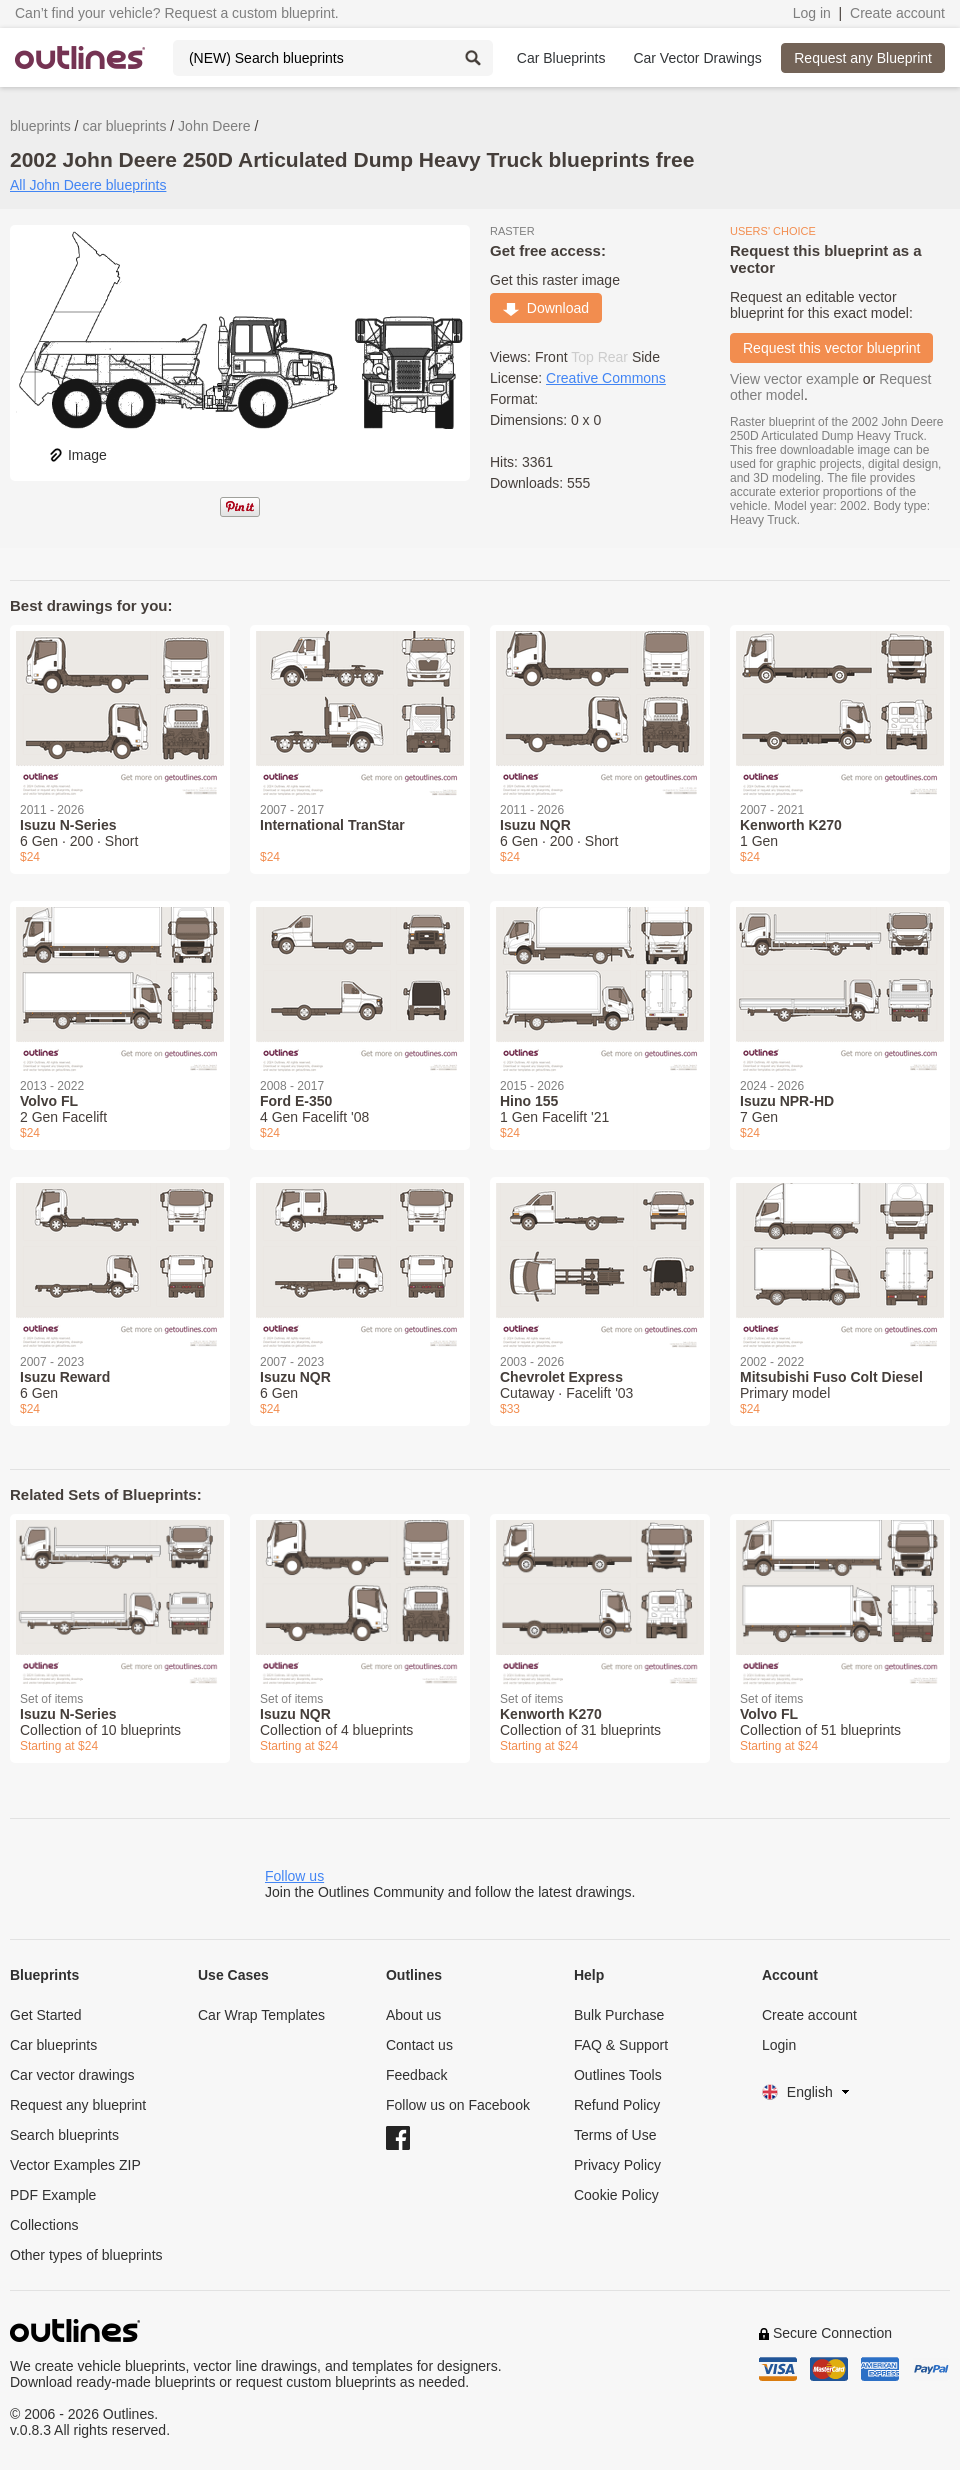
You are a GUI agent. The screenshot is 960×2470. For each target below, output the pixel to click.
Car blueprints (53, 2045)
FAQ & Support (621, 2045)
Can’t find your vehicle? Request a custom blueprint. (177, 13)
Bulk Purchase (619, 2015)
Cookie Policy (616, 2195)
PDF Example (53, 2195)
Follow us (294, 1876)
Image (77, 455)
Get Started (46, 2015)
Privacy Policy (617, 2165)
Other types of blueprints (86, 2255)
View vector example (794, 379)
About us (413, 2015)
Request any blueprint (78, 2105)
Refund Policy (617, 2105)
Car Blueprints (561, 58)
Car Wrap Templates (261, 2015)
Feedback (416, 2075)
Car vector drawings (72, 2075)
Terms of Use (615, 2135)
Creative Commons (606, 378)
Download (546, 308)
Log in (812, 13)
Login (779, 2045)
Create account (897, 13)
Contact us (419, 2045)
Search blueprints (64, 2135)
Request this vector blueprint (831, 348)
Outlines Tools (618, 2075)
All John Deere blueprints (88, 185)
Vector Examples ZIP (75, 2165)
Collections (44, 2225)
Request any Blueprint (863, 58)
